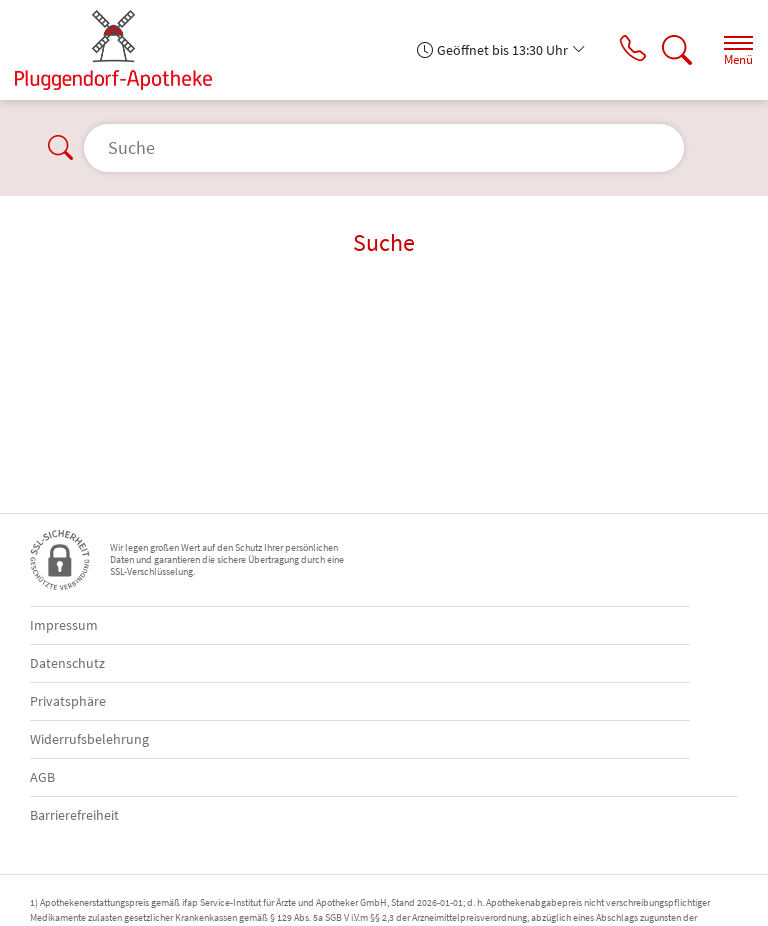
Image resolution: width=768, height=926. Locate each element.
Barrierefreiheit (74, 815)
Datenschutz (67, 663)
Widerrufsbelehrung (89, 739)
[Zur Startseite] (121, 50)
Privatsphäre (68, 701)
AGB (42, 777)
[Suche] (673, 50)
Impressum (64, 625)
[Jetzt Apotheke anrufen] (627, 50)
